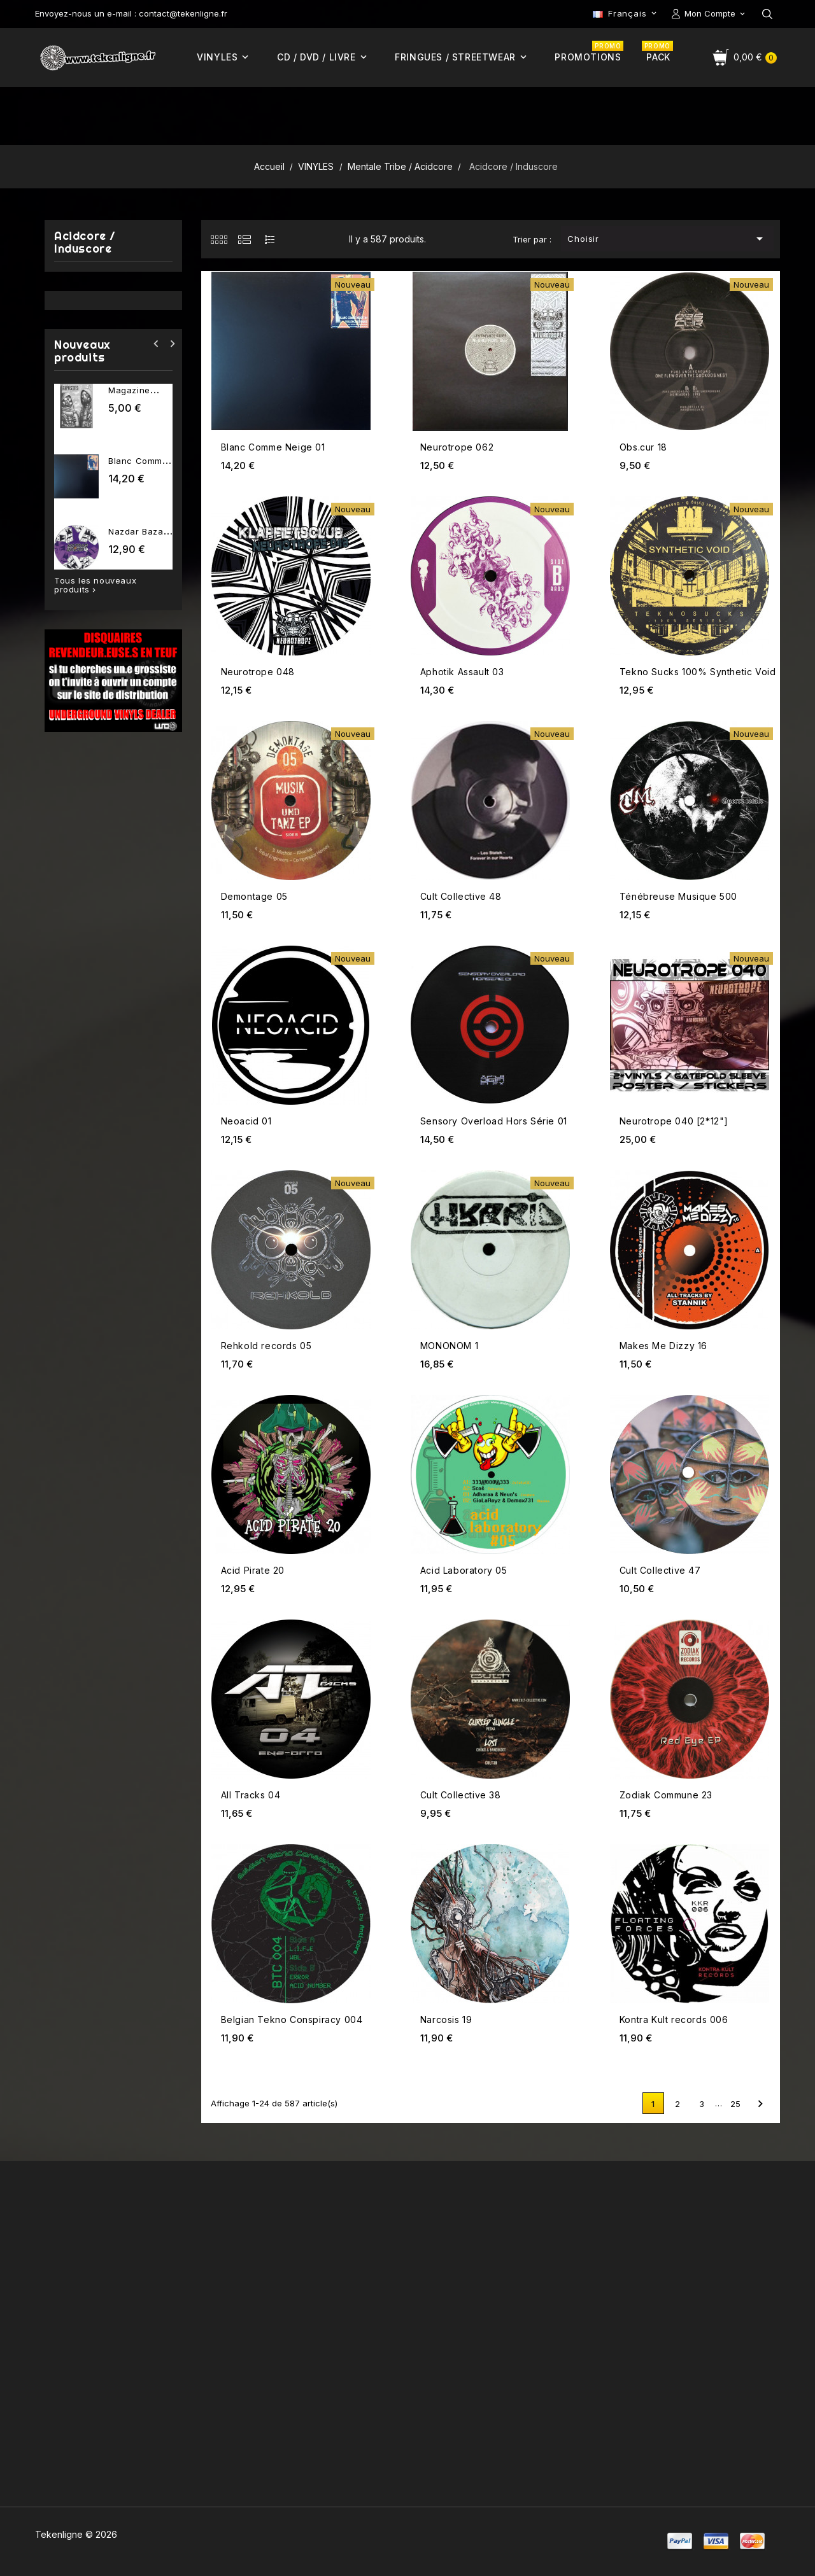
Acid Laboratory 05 (463, 1570)
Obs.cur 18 (643, 447)
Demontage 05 (254, 896)
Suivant (760, 2104)
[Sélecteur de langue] (626, 13)
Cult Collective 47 (660, 1570)
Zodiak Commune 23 (666, 1794)
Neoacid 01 (246, 1121)
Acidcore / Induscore (85, 243)
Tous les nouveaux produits (95, 585)
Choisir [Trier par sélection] (667, 238)
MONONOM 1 (449, 1345)
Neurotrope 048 (258, 671)
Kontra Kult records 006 (674, 2019)
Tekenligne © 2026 (76, 2534)
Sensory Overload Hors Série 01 (493, 1121)
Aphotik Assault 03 (462, 671)
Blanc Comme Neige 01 (273, 447)
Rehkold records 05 (266, 1345)
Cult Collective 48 (461, 896)
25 (735, 2104)
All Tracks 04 (251, 1794)
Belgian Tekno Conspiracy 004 (292, 2019)
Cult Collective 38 (460, 1794)
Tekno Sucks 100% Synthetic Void (698, 671)
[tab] (219, 239)
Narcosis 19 (446, 2019)
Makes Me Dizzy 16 (663, 1345)
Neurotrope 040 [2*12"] (674, 1121)
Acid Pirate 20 (253, 1570)
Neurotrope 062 (456, 447)
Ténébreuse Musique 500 (678, 896)
